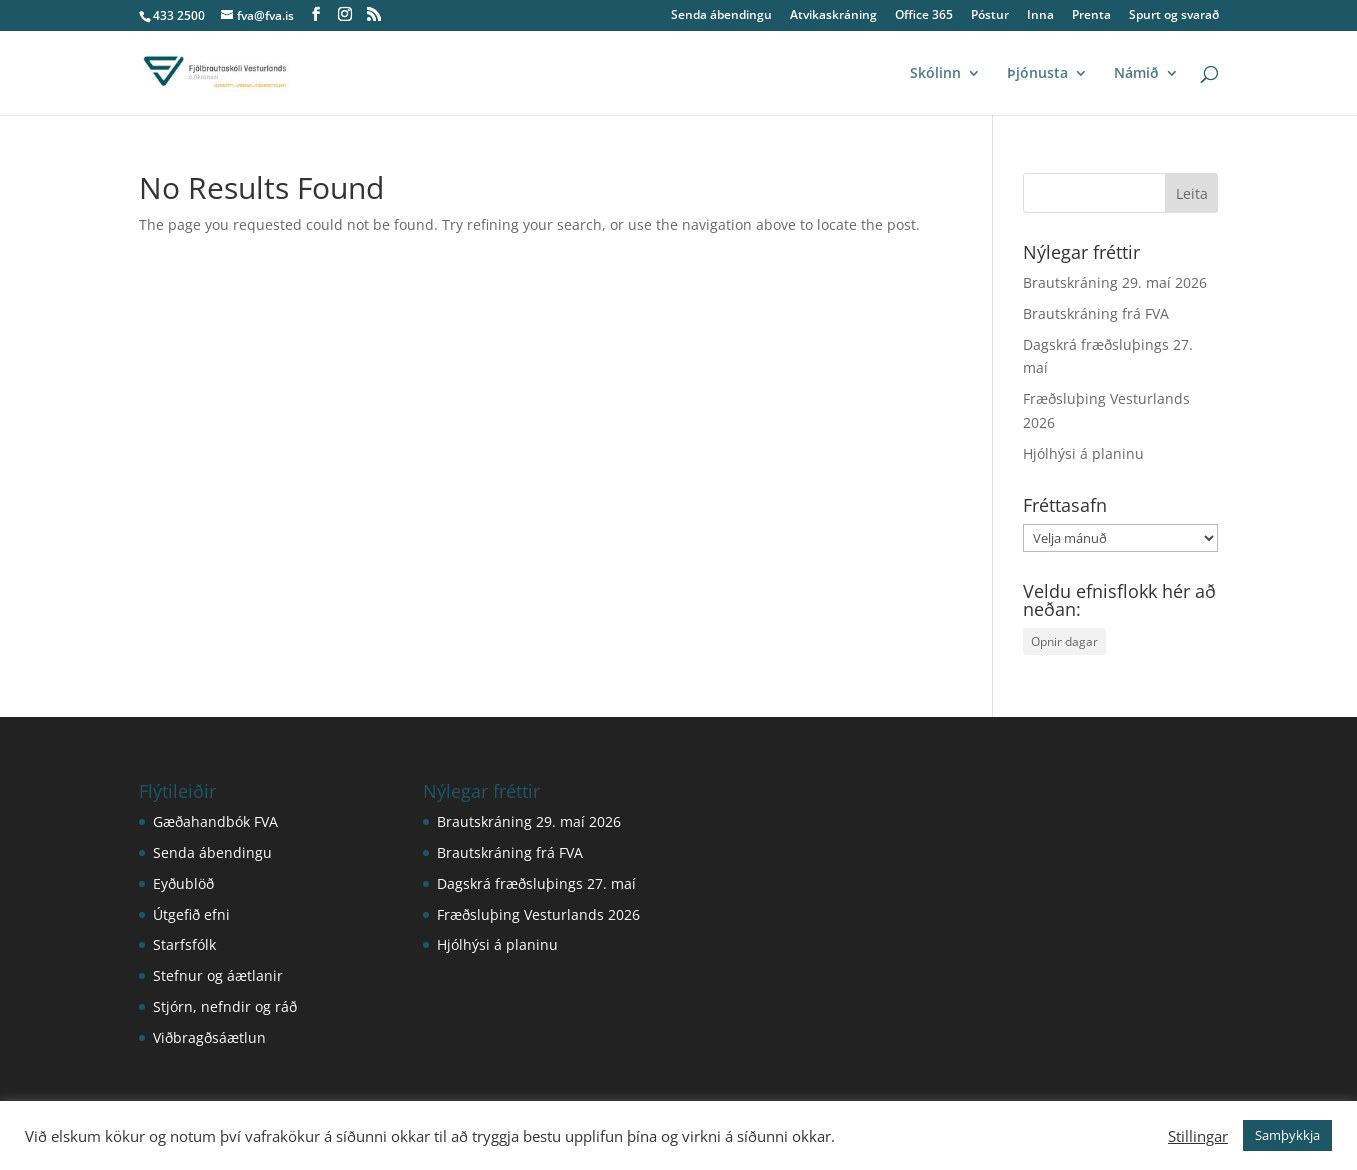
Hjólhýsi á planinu (1083, 453)
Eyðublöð (183, 883)
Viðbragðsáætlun (209, 1037)
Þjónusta (1037, 74)
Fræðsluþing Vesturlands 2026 (538, 914)
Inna (1040, 16)
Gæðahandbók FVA (215, 821)
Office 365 (924, 16)
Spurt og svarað (1174, 16)
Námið (1136, 74)
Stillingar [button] (1198, 1136)
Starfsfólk (184, 944)
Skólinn (935, 74)
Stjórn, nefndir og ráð (225, 1006)
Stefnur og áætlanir (218, 975)
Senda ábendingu (721, 16)
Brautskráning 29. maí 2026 (1115, 282)
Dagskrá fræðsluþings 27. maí (536, 883)
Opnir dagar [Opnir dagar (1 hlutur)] (1064, 641)
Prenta (1091, 16)
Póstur (990, 16)
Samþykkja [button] (1287, 1135)
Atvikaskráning (833, 16)
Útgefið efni (191, 914)
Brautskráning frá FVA (1096, 313)
